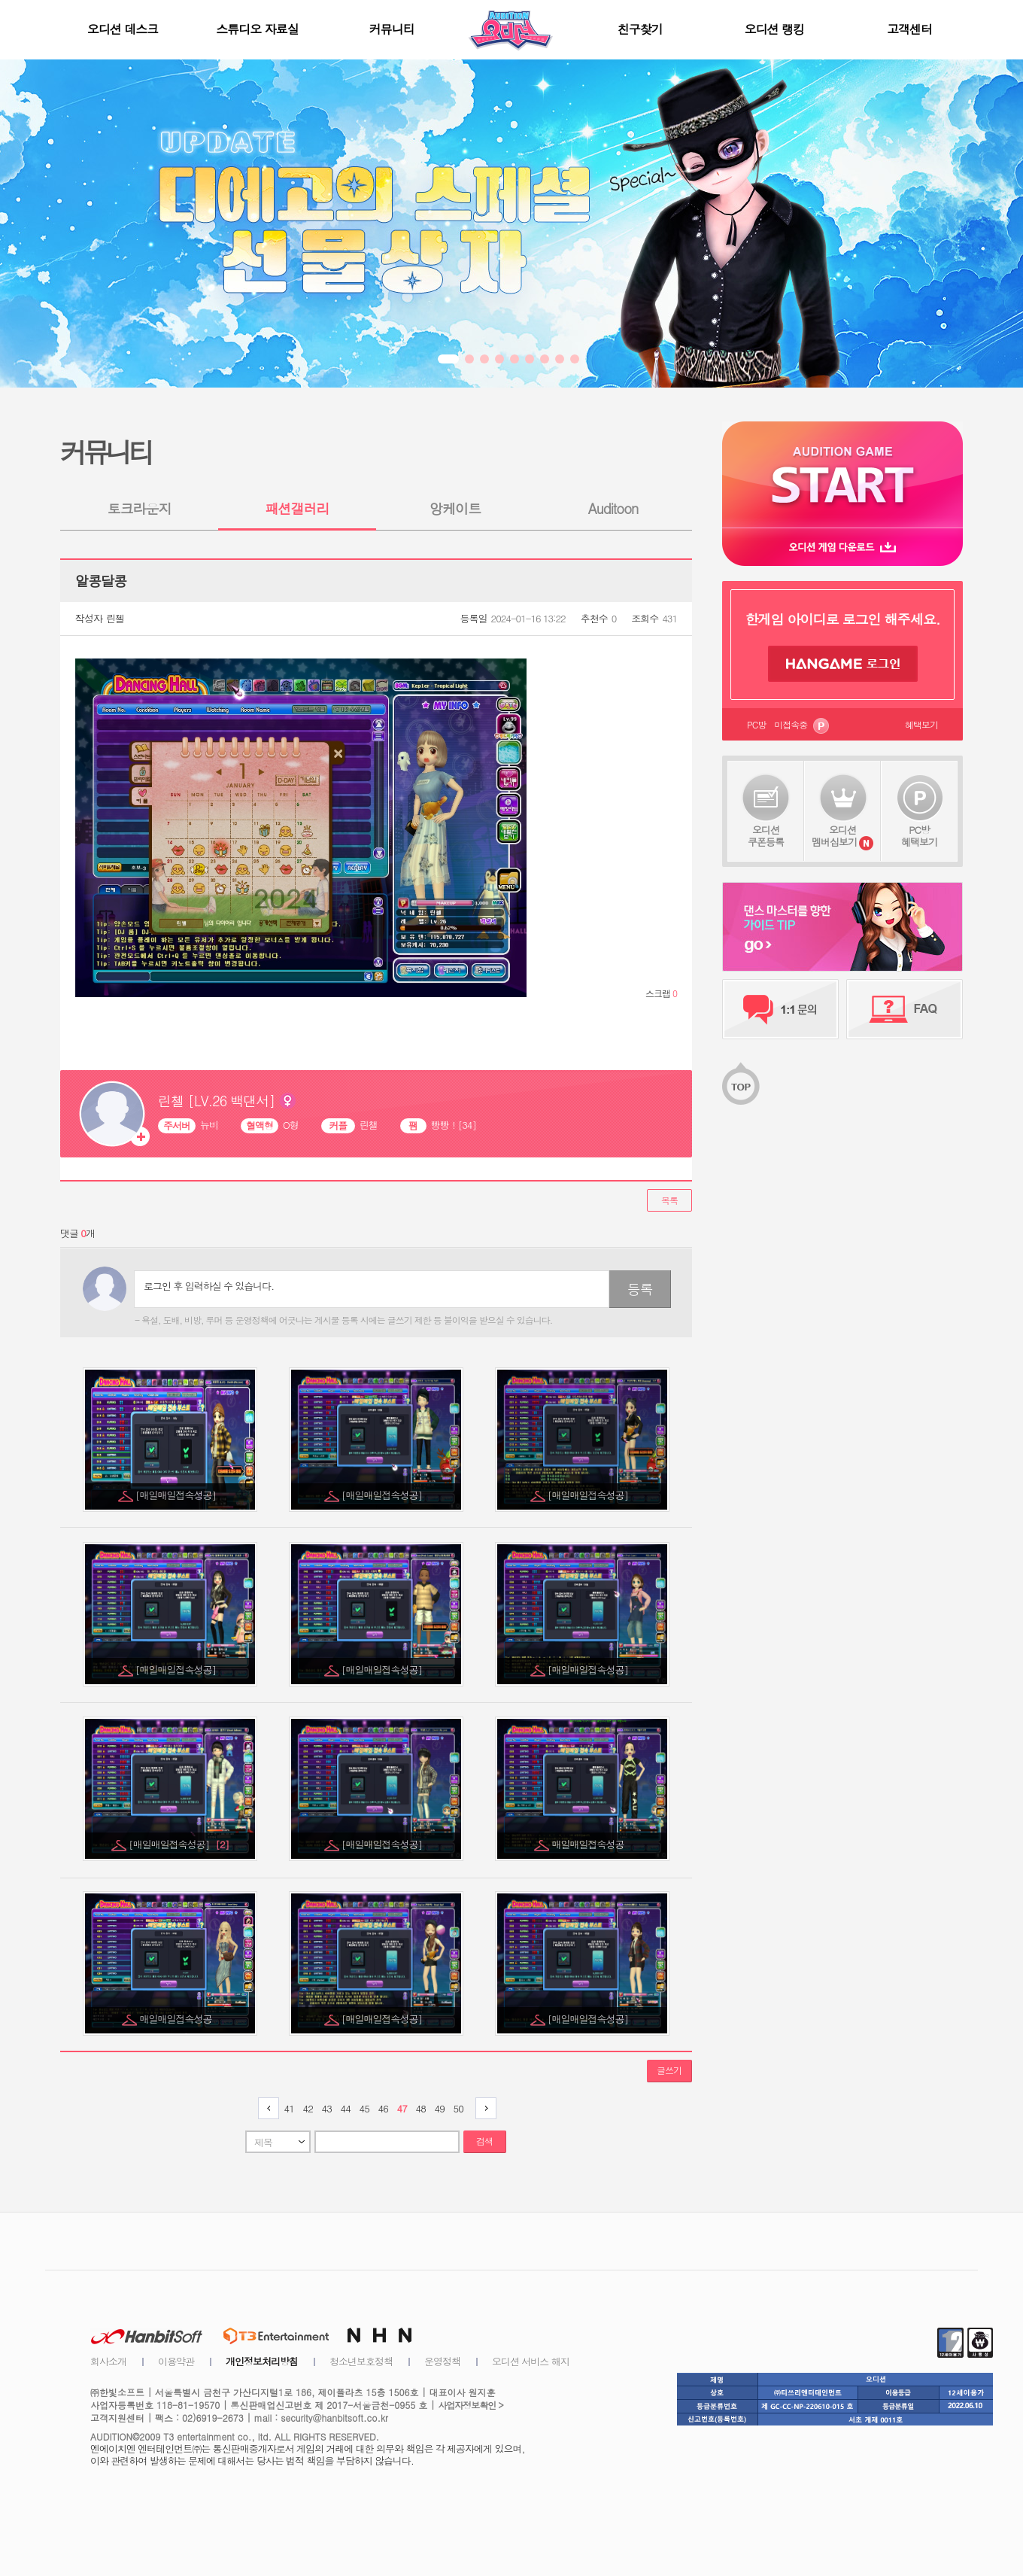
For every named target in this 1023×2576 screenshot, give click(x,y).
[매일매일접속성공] (176, 1495)
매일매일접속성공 (589, 1844)
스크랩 (661, 993)
